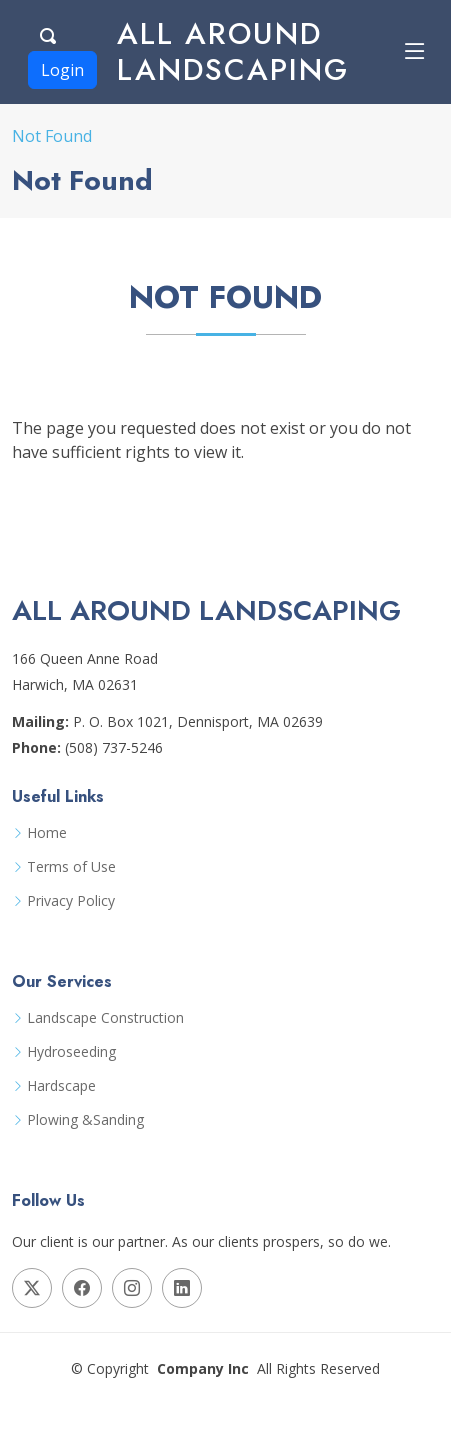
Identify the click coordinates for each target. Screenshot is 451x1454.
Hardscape (61, 1086)
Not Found (52, 136)
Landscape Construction (105, 1018)
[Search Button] (49, 33)
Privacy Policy (71, 901)
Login (62, 70)
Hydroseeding (71, 1052)
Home (47, 833)
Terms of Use (71, 867)
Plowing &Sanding (85, 1120)
